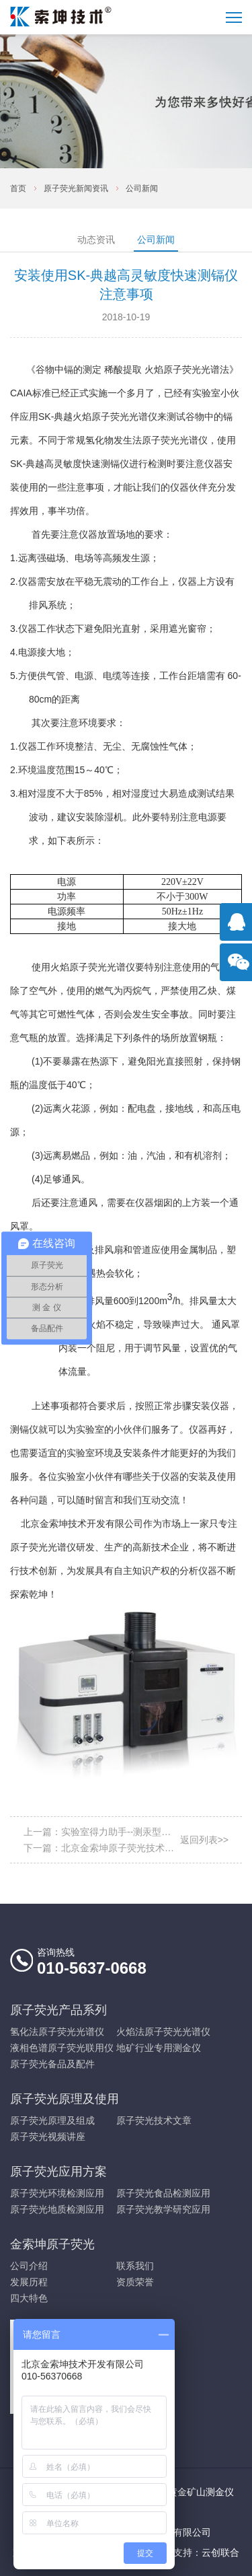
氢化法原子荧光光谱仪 (57, 2031)
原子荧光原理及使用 (64, 2099)
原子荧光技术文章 (154, 2120)
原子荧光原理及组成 (52, 2120)
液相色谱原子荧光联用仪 (62, 2047)
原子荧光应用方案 (58, 2171)
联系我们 (135, 2265)
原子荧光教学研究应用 (163, 2209)
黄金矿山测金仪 (201, 2491)
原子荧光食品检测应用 (163, 2193)
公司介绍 (29, 2265)
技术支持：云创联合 (197, 2552)
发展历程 (29, 2282)
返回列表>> (204, 1839)
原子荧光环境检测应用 (57, 2193)
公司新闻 (142, 188)
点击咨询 (239, 929)
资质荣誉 (135, 2282)
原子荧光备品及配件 (52, 2064)
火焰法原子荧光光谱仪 (163, 2031)
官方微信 (239, 969)
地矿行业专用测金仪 (158, 2047)
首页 (18, 188)
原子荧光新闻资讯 (76, 188)
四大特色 (29, 2298)
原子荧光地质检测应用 (57, 2209)
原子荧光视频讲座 (47, 2136)
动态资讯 (96, 239)
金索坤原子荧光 (52, 2244)
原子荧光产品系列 (58, 2010)
